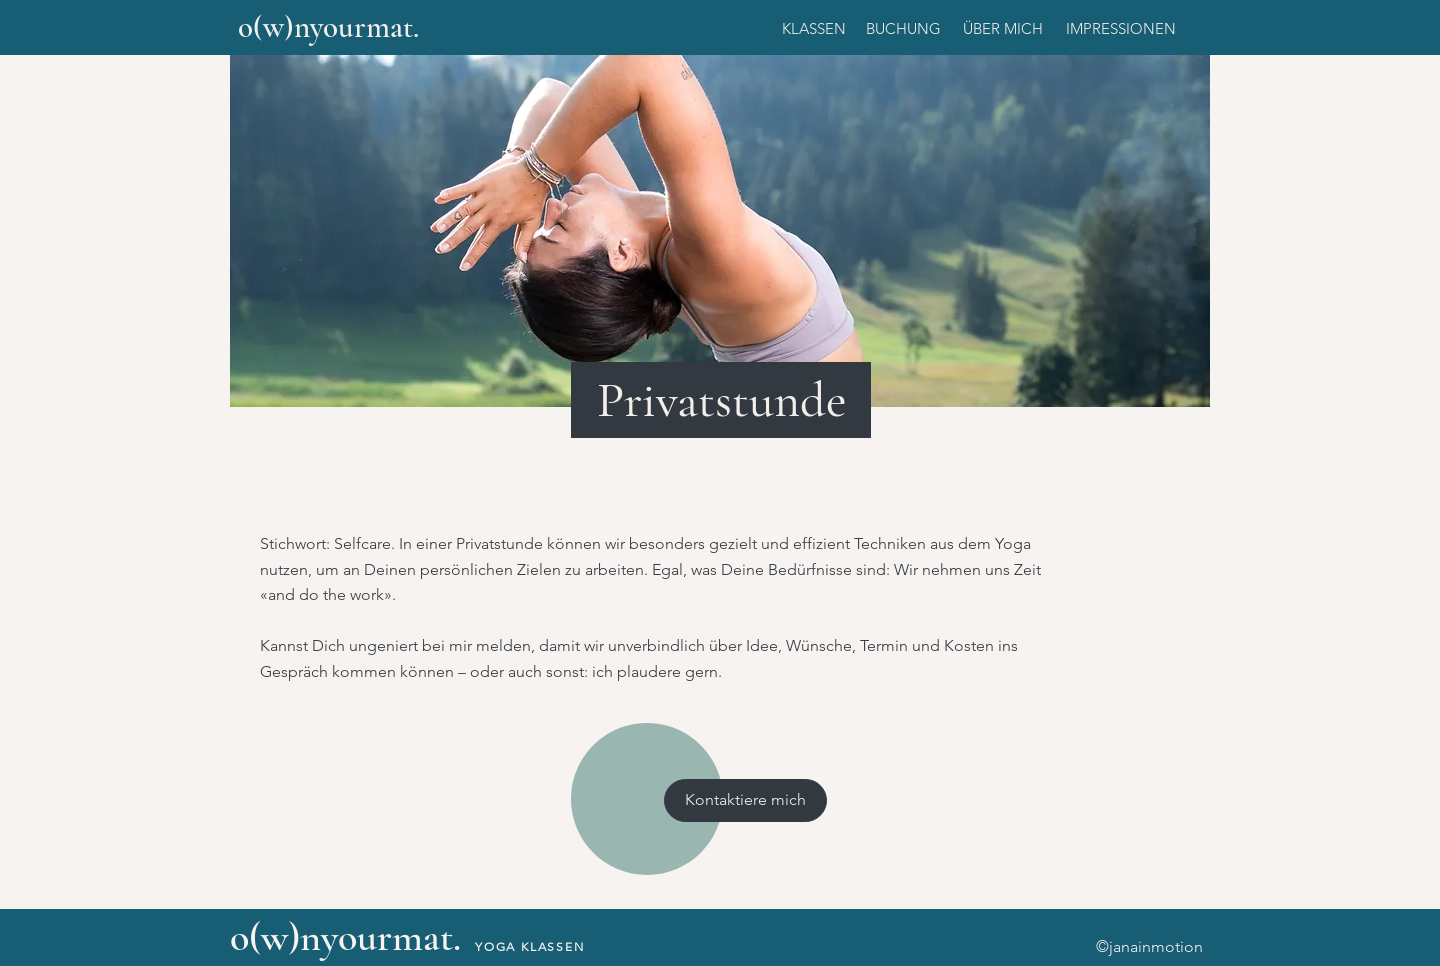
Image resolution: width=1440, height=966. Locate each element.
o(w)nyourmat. (328, 27)
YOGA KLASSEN (530, 946)
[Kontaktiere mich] (745, 800)
